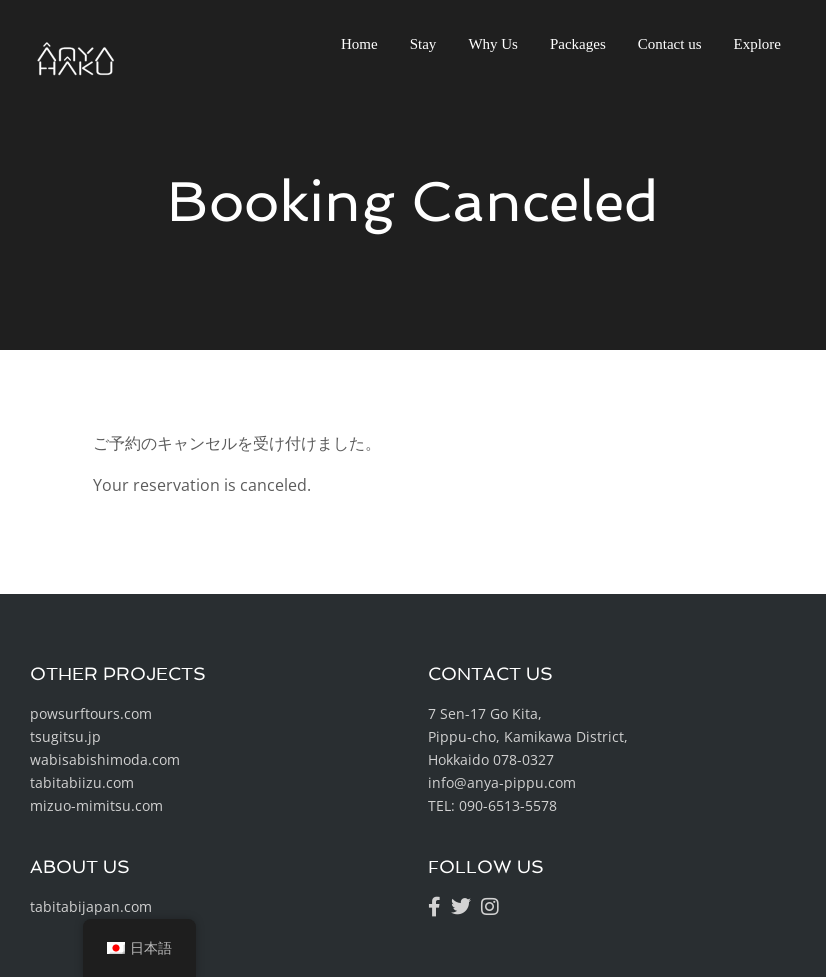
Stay (423, 44)
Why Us (493, 44)
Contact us (670, 44)
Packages (578, 44)
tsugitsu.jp (65, 736)
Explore (757, 44)
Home (359, 44)
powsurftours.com (91, 713)
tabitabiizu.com (82, 782)
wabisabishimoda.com (105, 759)
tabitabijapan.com (91, 906)
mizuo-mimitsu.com (96, 805)
